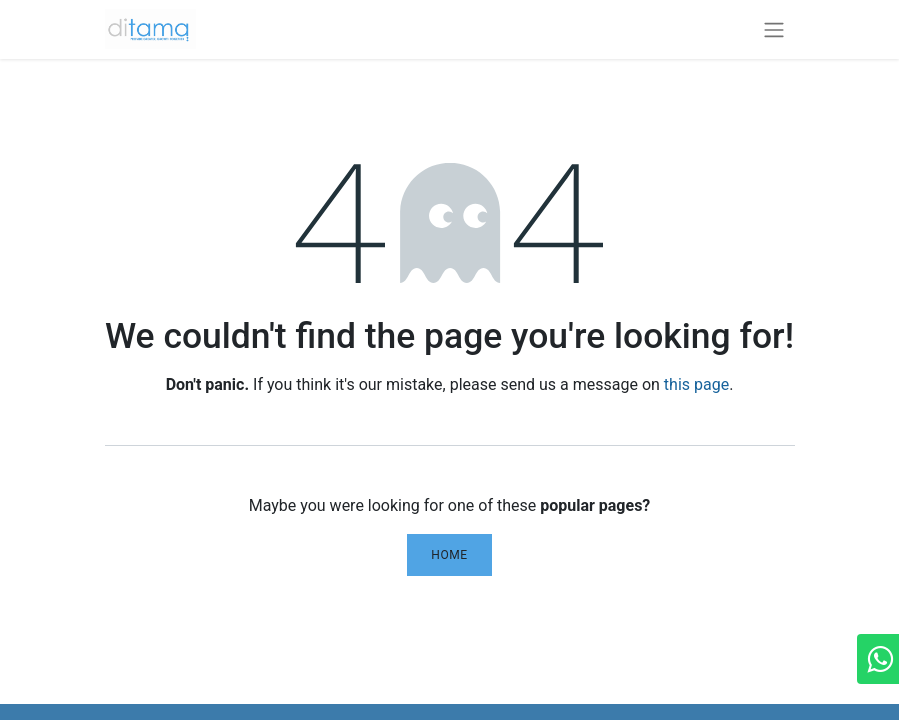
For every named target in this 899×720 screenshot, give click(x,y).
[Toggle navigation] (774, 29)
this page (696, 384)
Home (449, 555)
